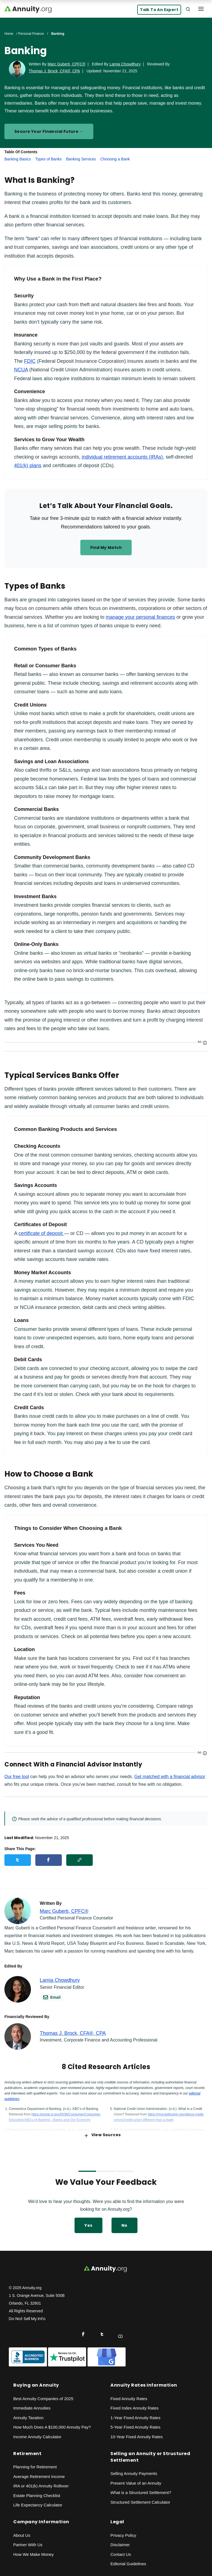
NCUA (21, 369)
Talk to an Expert (159, 9)
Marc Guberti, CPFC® (66, 64)
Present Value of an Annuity (135, 2483)
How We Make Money (33, 2554)
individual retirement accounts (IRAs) (122, 457)
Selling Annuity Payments (133, 2473)
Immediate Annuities (32, 2408)
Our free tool (16, 1776)
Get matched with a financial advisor (169, 1776)
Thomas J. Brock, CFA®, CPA (54, 71)
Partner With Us (28, 2544)
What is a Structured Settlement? (140, 2492)
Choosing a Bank (115, 159)
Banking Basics (17, 159)
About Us (21, 2535)
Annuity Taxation (28, 2417)
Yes (88, 2225)
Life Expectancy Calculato (37, 2505)
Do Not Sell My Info (27, 2318)
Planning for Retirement (35, 2466)
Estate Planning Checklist (36, 2495)
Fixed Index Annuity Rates (134, 2408)
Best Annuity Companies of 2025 (43, 2398)
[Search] (187, 9)
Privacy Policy (123, 2535)
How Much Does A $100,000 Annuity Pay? (52, 2427)
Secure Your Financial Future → (48, 131)
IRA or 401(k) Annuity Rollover (41, 2486)
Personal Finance (31, 34)
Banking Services (81, 159)
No (124, 2225)
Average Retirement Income (39, 2476)
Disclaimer (120, 2544)
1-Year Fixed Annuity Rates (135, 2417)
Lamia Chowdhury (125, 64)
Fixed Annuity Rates (128, 2398)
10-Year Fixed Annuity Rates (136, 2436)
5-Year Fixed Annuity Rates (135, 2427)
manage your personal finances (140, 617)
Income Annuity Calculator (37, 2436)
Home (8, 34)
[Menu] (201, 8)
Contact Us (120, 2554)
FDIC (30, 361)
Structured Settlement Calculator (140, 2502)
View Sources (103, 2135)
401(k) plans (27, 465)
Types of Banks (48, 159)
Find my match (106, 547)
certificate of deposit (41, 1233)
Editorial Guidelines (128, 2563)
